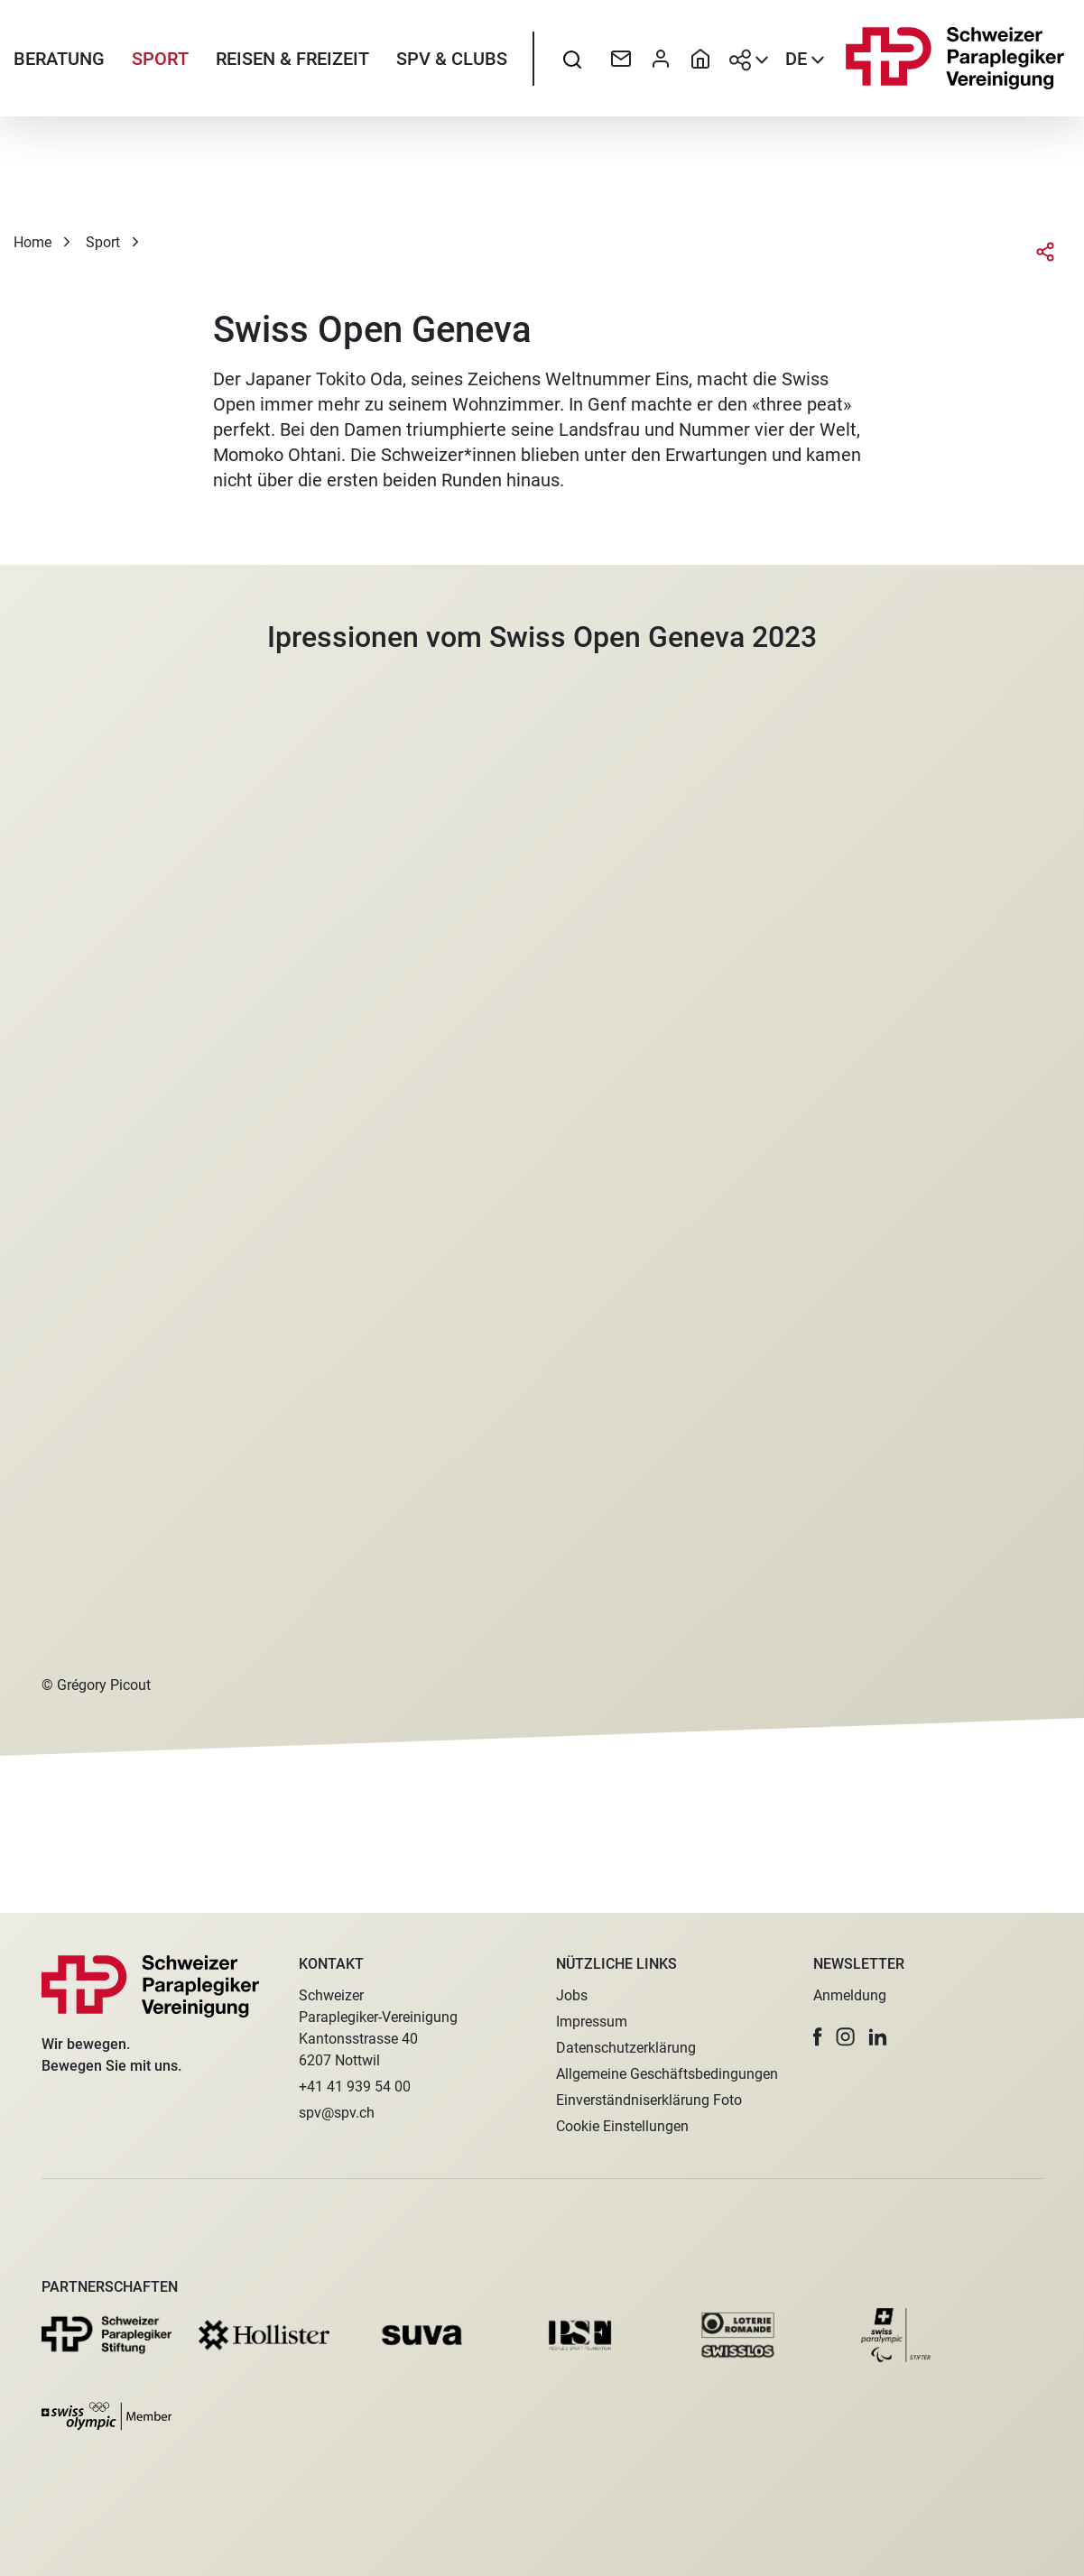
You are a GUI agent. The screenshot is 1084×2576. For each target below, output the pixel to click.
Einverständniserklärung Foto (649, 2100)
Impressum (591, 2021)
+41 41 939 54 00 (355, 2086)
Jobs (572, 1995)
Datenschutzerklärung (626, 2047)
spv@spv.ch (337, 2112)
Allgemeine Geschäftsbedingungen (667, 2073)
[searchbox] (572, 58)
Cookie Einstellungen (622, 2126)
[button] (817, 2036)
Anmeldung (849, 1995)
